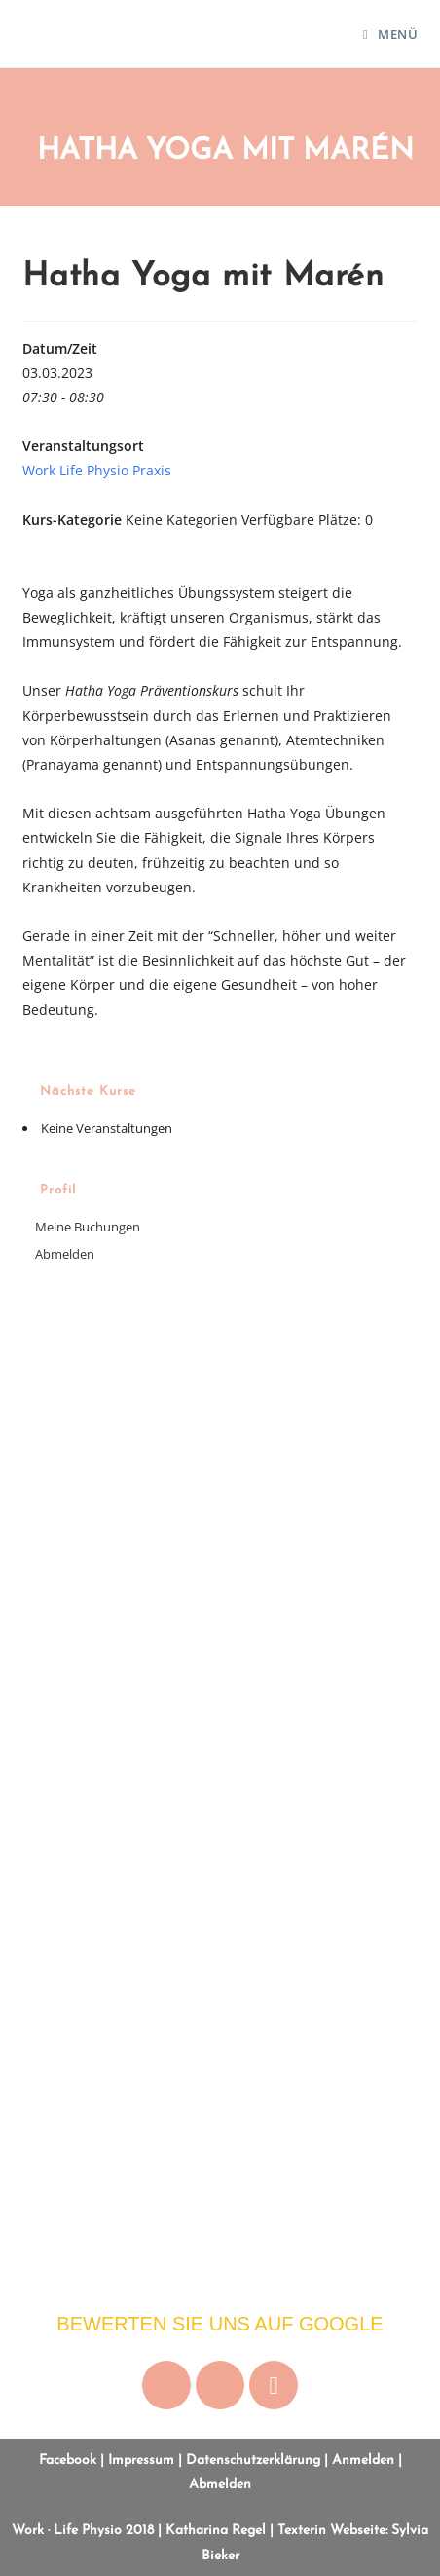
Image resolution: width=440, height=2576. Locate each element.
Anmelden (363, 2460)
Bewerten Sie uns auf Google (219, 2323)
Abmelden (64, 1254)
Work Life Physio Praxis (96, 470)
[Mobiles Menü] (390, 34)
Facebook (67, 2460)
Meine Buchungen (87, 1226)
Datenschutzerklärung (253, 2460)
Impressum (141, 2460)
